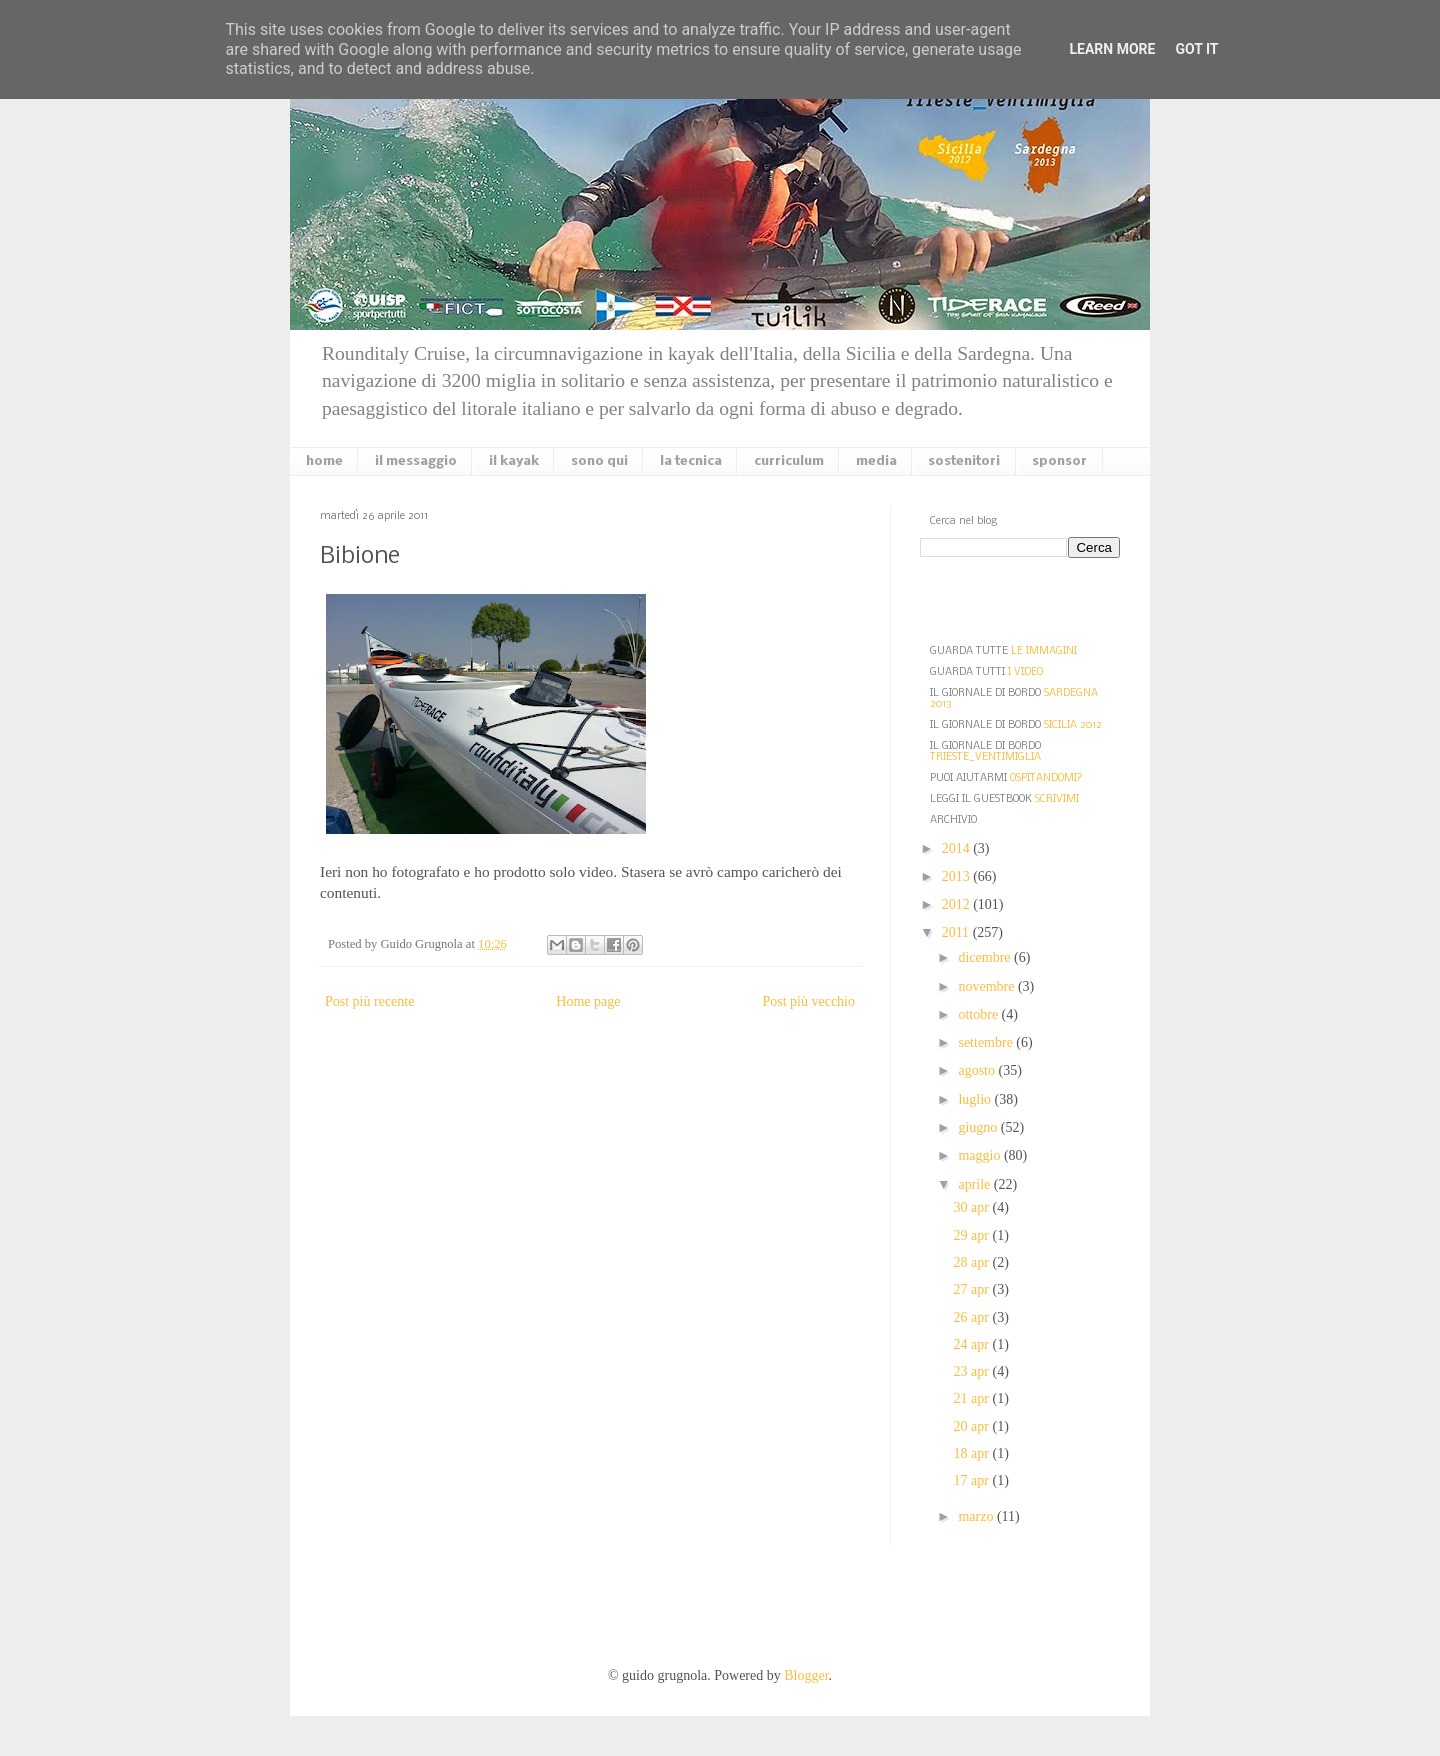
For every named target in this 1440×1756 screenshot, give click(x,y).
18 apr (973, 1453)
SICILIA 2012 (1073, 725)
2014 (958, 848)
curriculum (789, 461)
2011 (957, 932)
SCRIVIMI (1057, 799)
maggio (981, 1155)
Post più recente (369, 1001)
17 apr (973, 1480)
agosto (978, 1070)
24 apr (973, 1344)
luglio (976, 1099)
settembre (987, 1042)
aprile (975, 1184)
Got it (1196, 49)
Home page (588, 1001)
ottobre (979, 1014)
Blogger (806, 1675)
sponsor (1059, 461)
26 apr (973, 1317)
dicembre (986, 957)
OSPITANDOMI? (1046, 778)
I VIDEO (1025, 672)
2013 (958, 876)
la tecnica (691, 461)
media (876, 461)
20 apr (973, 1426)
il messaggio (416, 461)
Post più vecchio (808, 1001)
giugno (979, 1127)
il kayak (514, 461)
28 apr (973, 1262)
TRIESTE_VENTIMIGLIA (985, 757)
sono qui (599, 461)
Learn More (1112, 49)
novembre (987, 986)
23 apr (973, 1371)
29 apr (973, 1235)
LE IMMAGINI (1044, 651)
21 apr (973, 1398)
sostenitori (964, 461)
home (324, 461)
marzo (977, 1516)
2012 (958, 904)
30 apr (973, 1207)
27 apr (973, 1289)
